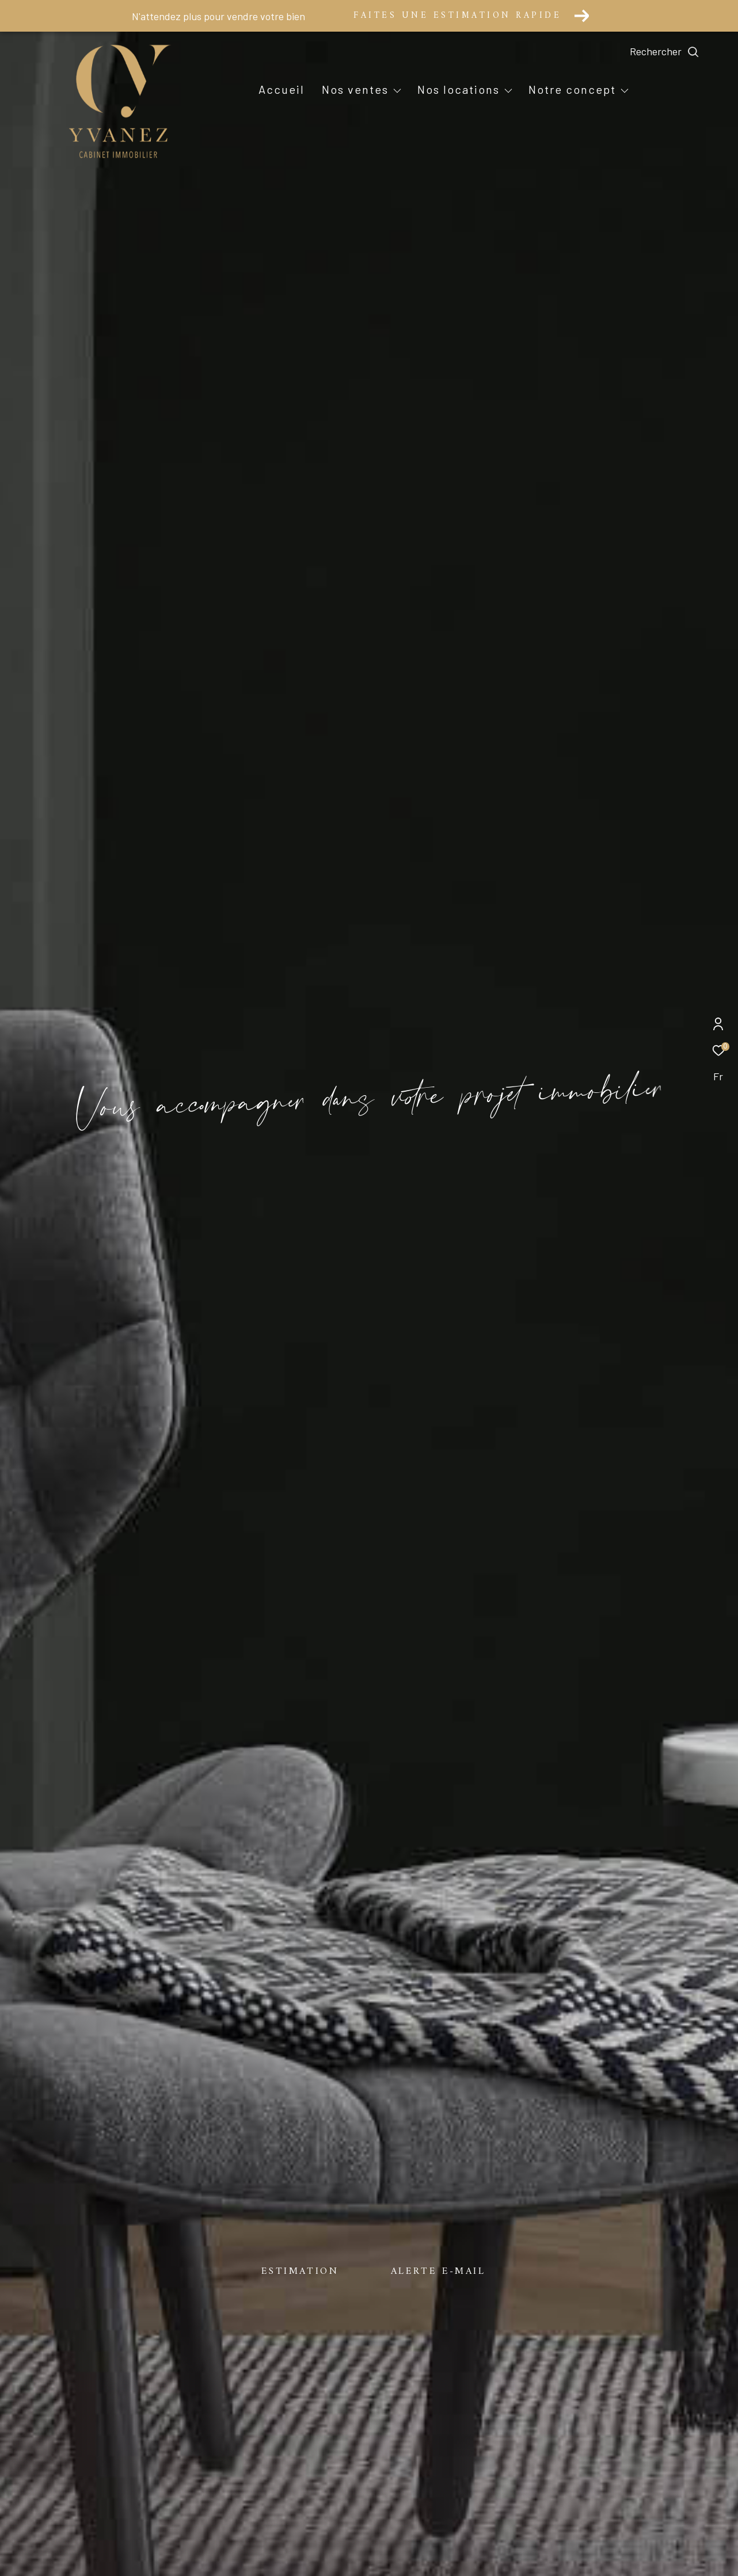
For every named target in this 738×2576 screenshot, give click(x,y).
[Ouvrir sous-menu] (397, 90)
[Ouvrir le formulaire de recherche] (690, 51)
